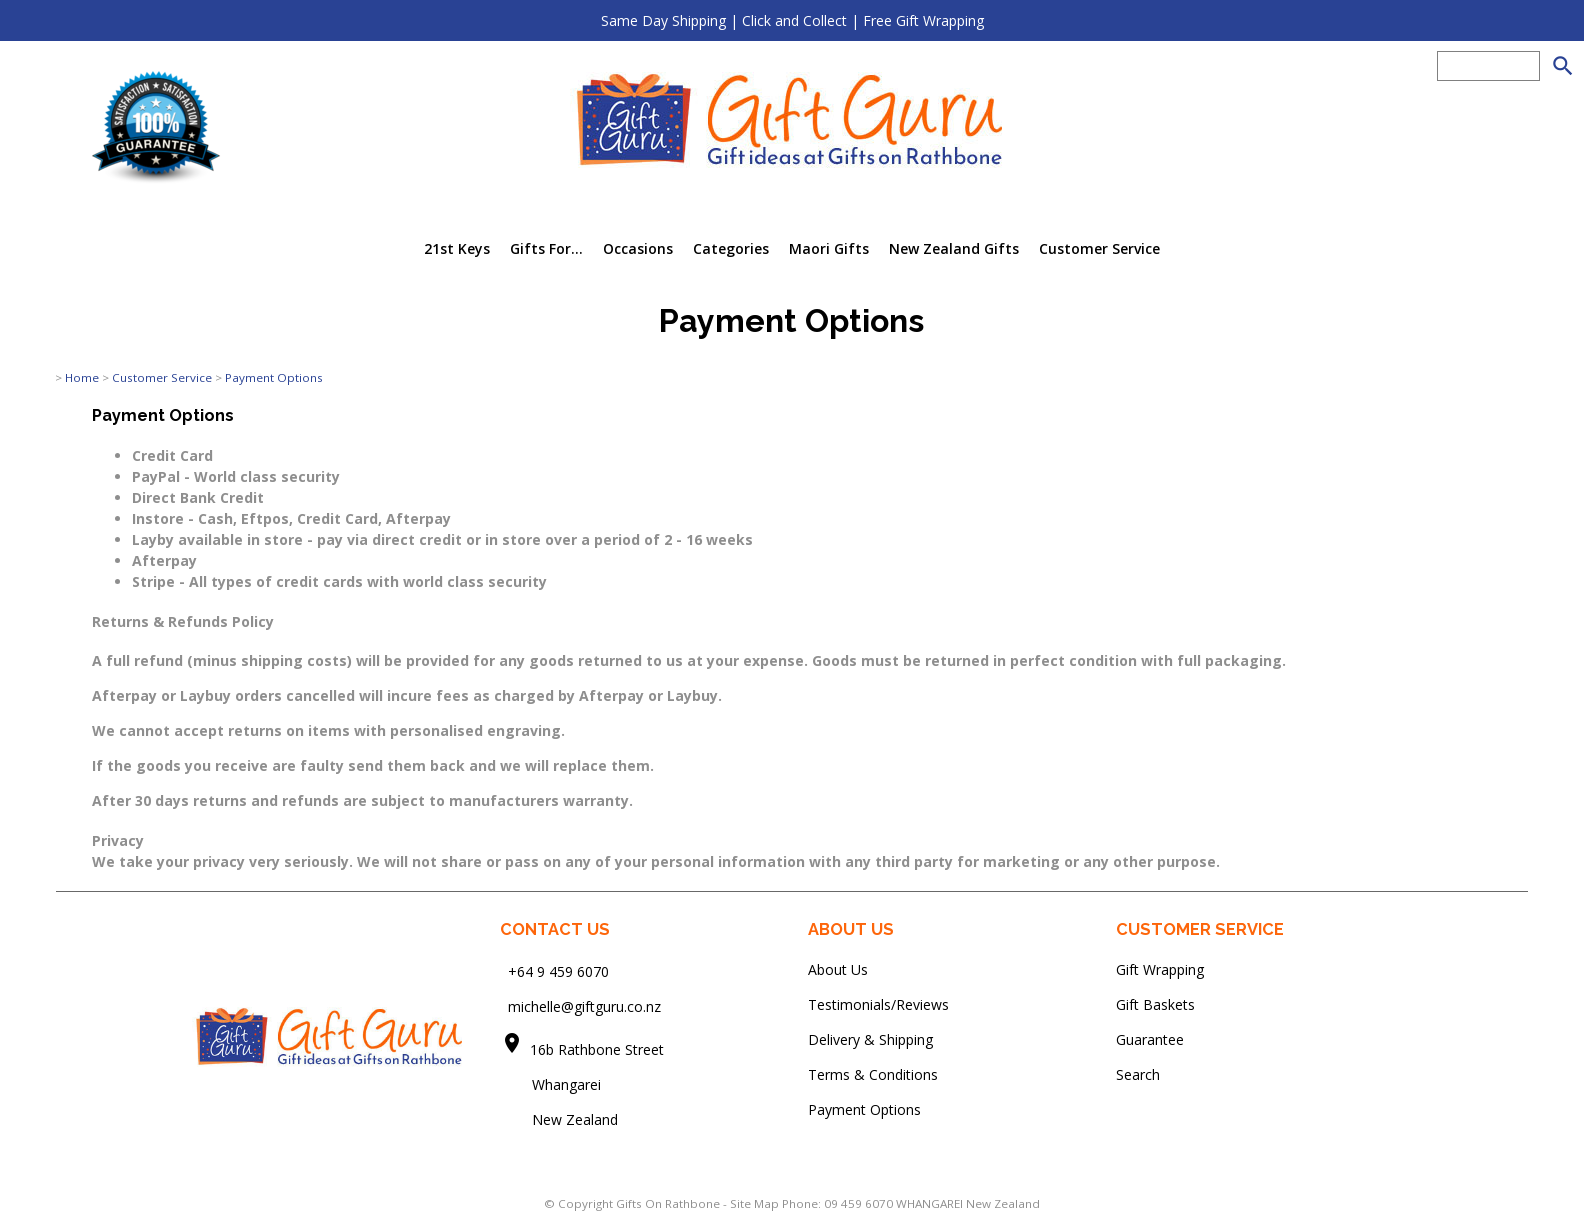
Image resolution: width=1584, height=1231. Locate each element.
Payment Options (274, 377)
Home (82, 377)
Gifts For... (546, 248)
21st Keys (457, 248)
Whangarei (552, 1084)
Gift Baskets (1155, 1004)
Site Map (754, 1203)
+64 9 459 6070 (558, 971)
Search (1138, 1074)
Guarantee (1150, 1039)
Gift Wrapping (1160, 969)
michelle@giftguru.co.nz (584, 1006)
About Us (838, 969)
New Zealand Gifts (954, 248)
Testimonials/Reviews (878, 1004)
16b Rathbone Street (599, 1049)
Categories (731, 248)
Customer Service (1099, 248)
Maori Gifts (829, 248)
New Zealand (559, 1119)
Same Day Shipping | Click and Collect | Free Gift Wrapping (792, 20)
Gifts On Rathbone (669, 1203)
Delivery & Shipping (870, 1039)
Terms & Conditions (873, 1074)
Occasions (638, 248)
